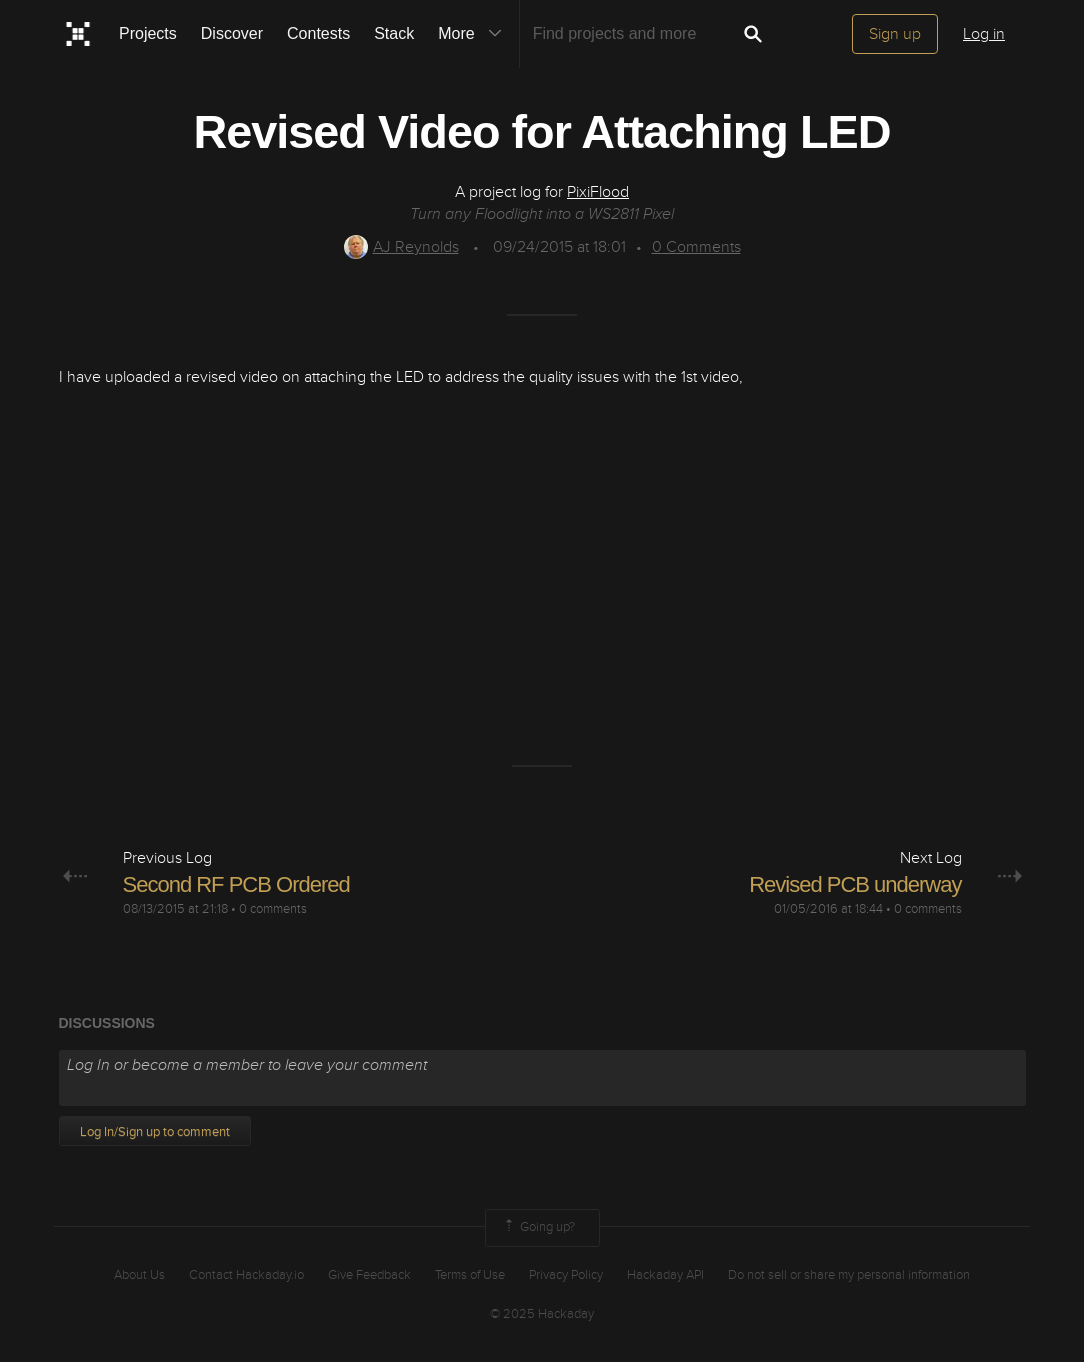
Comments (696, 247)
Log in (984, 34)
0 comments (273, 909)
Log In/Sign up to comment (155, 1132)
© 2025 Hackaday (542, 1314)
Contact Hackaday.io (246, 1275)
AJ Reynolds (401, 247)
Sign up (895, 34)
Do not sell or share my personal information (849, 1275)
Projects (148, 33)
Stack (394, 33)
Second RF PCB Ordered (236, 884)
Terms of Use (470, 1275)
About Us (139, 1275)
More (474, 34)
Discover (232, 33)
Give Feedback (369, 1275)
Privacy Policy (566, 1275)
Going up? (538, 1228)
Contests (318, 33)
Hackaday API (665, 1275)
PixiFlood (598, 192)
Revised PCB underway (855, 884)
